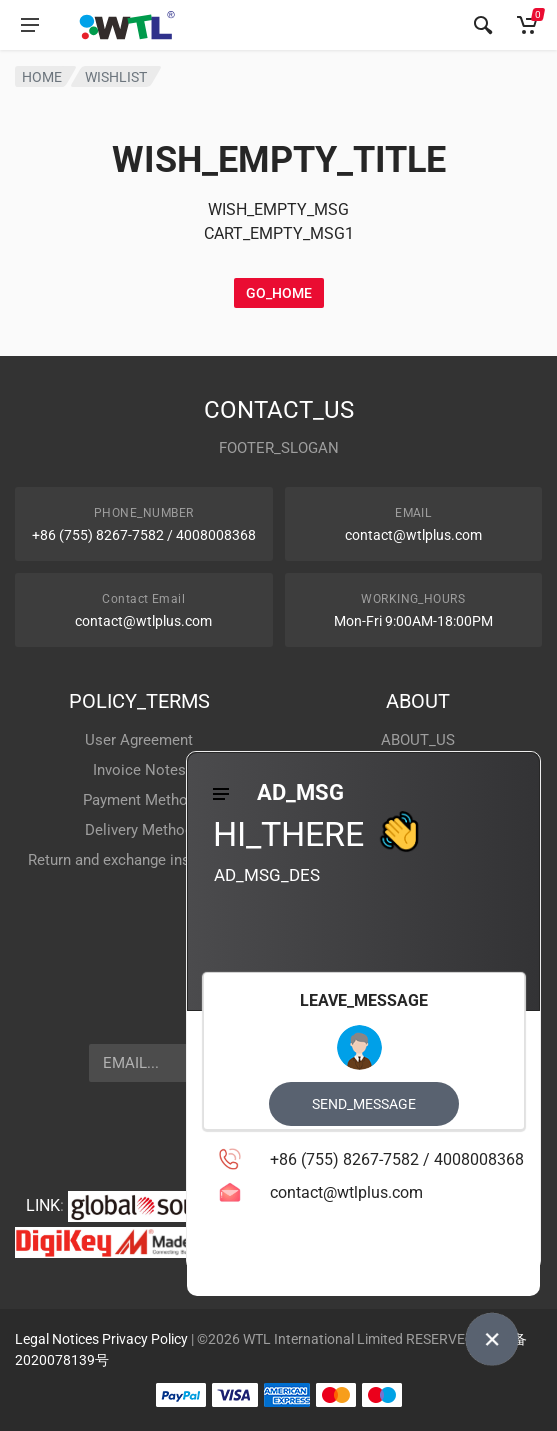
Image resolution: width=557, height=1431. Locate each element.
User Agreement (139, 740)
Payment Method (139, 800)
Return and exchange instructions (139, 860)
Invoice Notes (139, 770)
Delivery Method (139, 830)
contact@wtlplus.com (413, 535)
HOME (42, 77)
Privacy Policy (145, 1339)
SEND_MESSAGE (364, 1104)
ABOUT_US (418, 740)
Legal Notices (57, 1339)
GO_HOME (279, 293)
